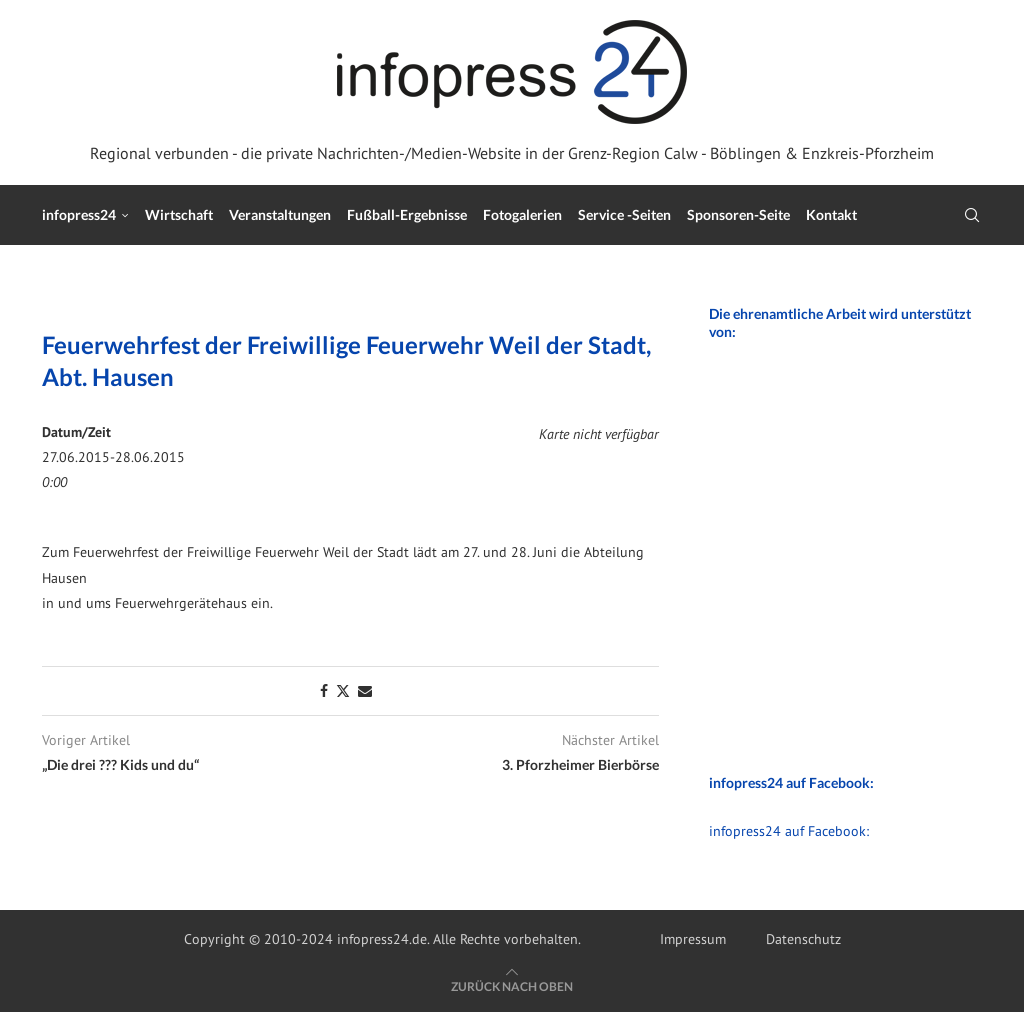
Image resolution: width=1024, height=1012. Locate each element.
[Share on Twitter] (343, 691)
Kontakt (831, 214)
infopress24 (79, 214)
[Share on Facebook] (324, 691)
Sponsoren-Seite (738, 214)
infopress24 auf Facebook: (789, 831)
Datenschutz (803, 939)
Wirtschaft (179, 214)
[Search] (972, 215)
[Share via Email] (365, 691)
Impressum (693, 939)
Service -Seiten (624, 214)
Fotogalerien (522, 214)
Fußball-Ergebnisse (407, 214)
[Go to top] (512, 986)
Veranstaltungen (280, 214)
